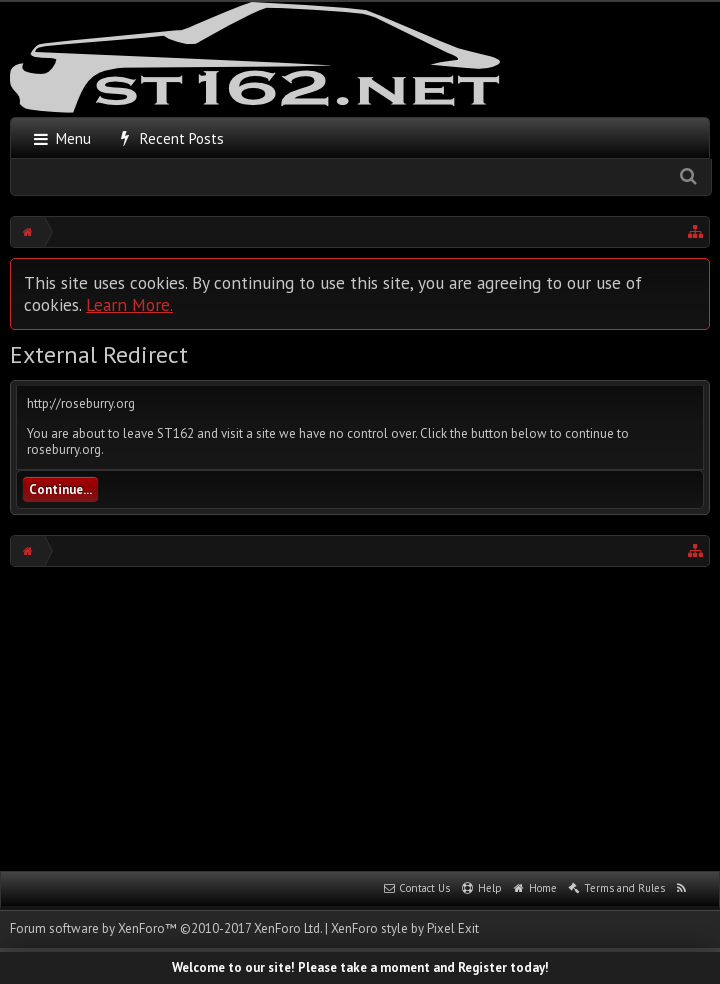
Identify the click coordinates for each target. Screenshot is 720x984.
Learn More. (129, 304)
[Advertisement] (365, 717)
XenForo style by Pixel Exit (405, 928)
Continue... (60, 489)
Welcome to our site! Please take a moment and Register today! (360, 967)
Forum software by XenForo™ (166, 928)
